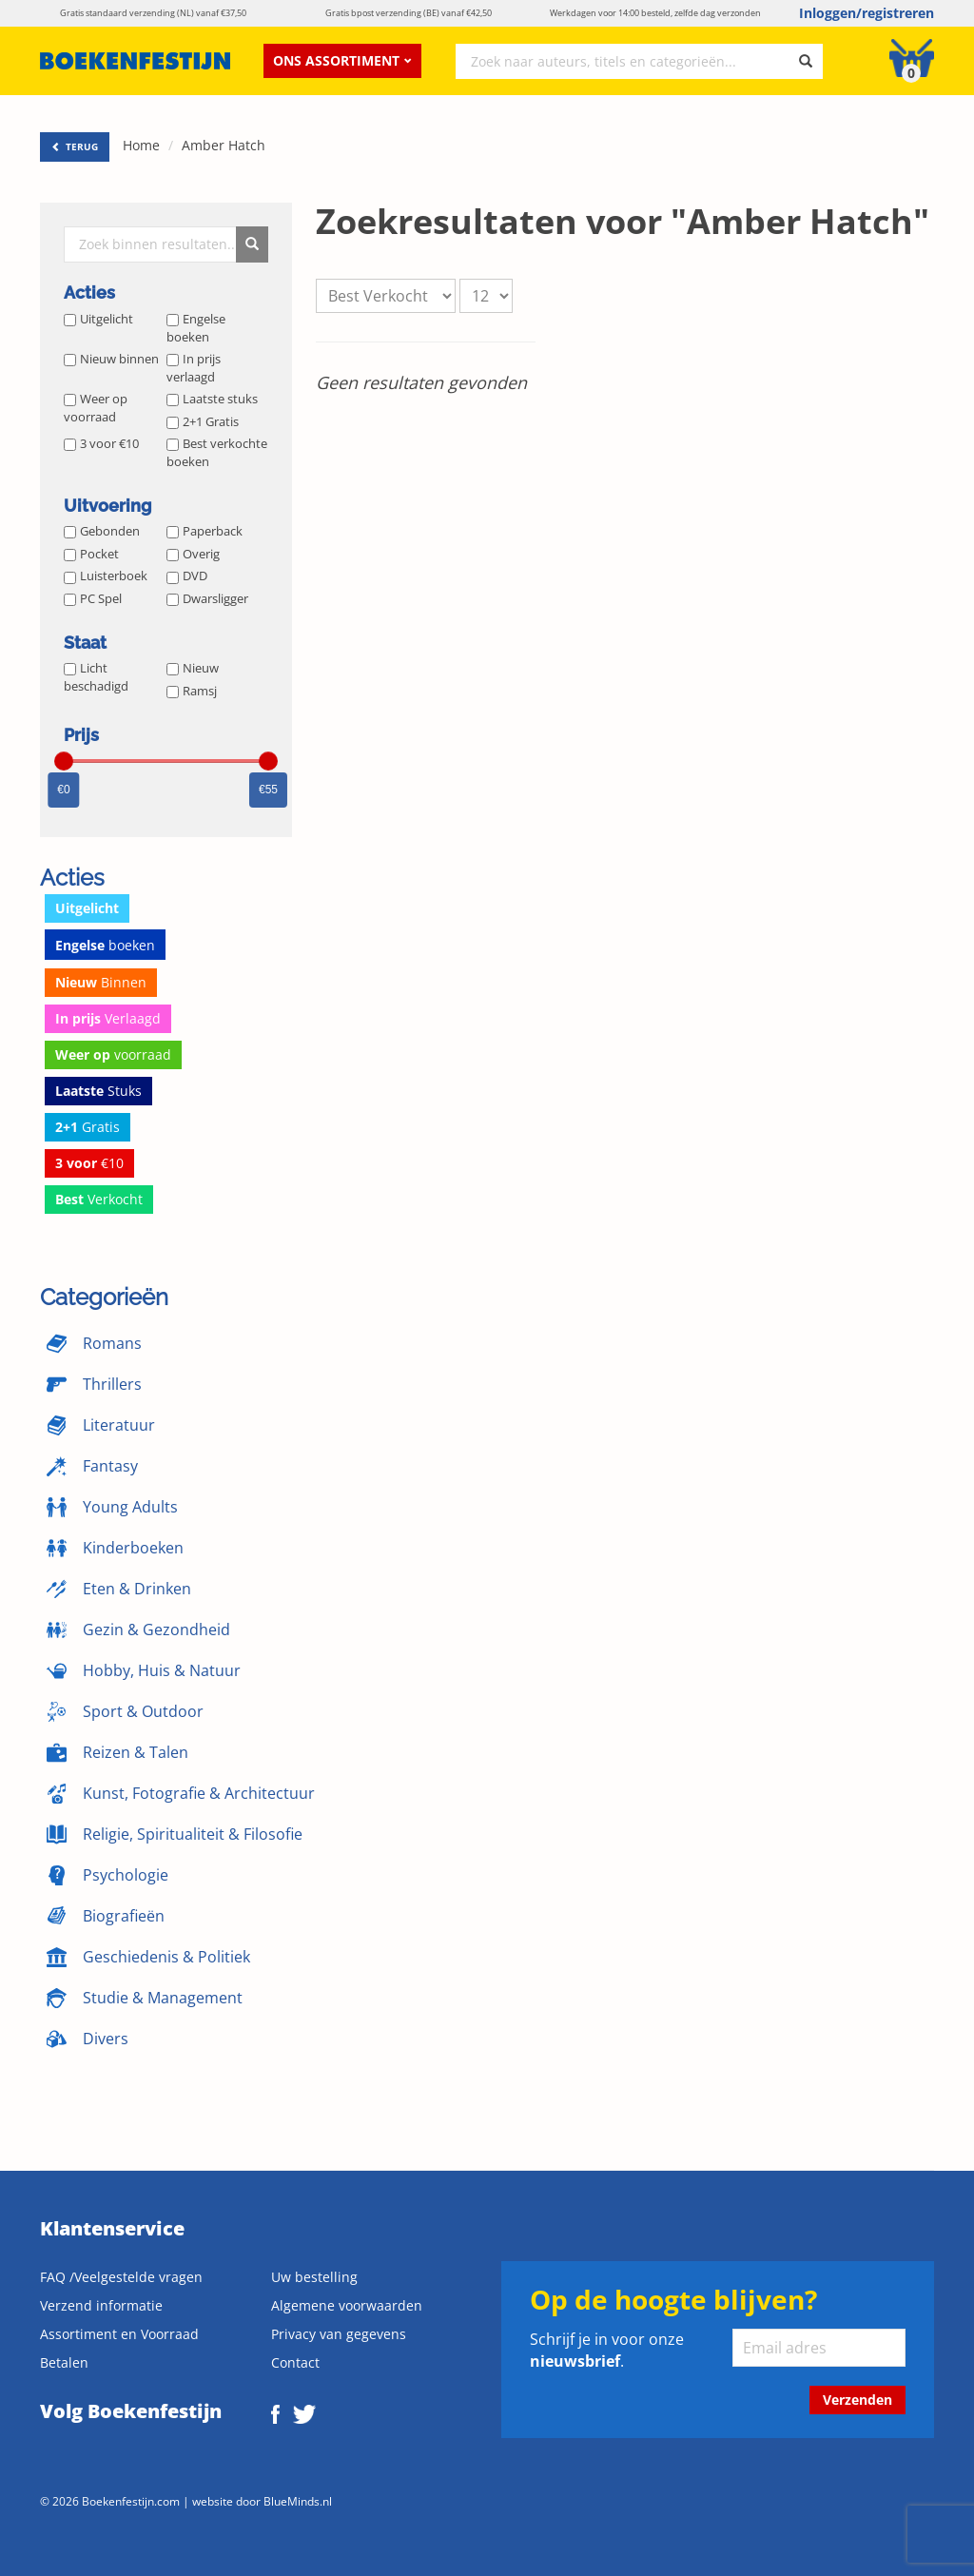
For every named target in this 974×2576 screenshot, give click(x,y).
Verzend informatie (101, 2305)
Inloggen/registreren (866, 13)
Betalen (64, 2362)
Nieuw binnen (111, 358)
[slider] (63, 761)
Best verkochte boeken (216, 452)
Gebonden (102, 530)
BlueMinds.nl (297, 2500)
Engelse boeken (195, 327)
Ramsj (191, 690)
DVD (186, 575)
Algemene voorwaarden (346, 2305)
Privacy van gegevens (338, 2334)
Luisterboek (105, 575)
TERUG (74, 146)
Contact (295, 2362)
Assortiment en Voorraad (119, 2334)
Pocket (91, 553)
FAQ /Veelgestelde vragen (121, 2277)
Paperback (204, 530)
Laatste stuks (212, 398)
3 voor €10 (101, 443)
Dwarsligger (207, 598)
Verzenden (857, 2400)
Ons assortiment (342, 60)
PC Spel (93, 598)
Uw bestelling (314, 2277)
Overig (193, 553)
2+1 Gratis (202, 421)
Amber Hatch (223, 145)
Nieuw (192, 667)
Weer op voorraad (95, 407)
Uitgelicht (98, 318)
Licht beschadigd (96, 676)
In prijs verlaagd (193, 367)
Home (141, 145)
